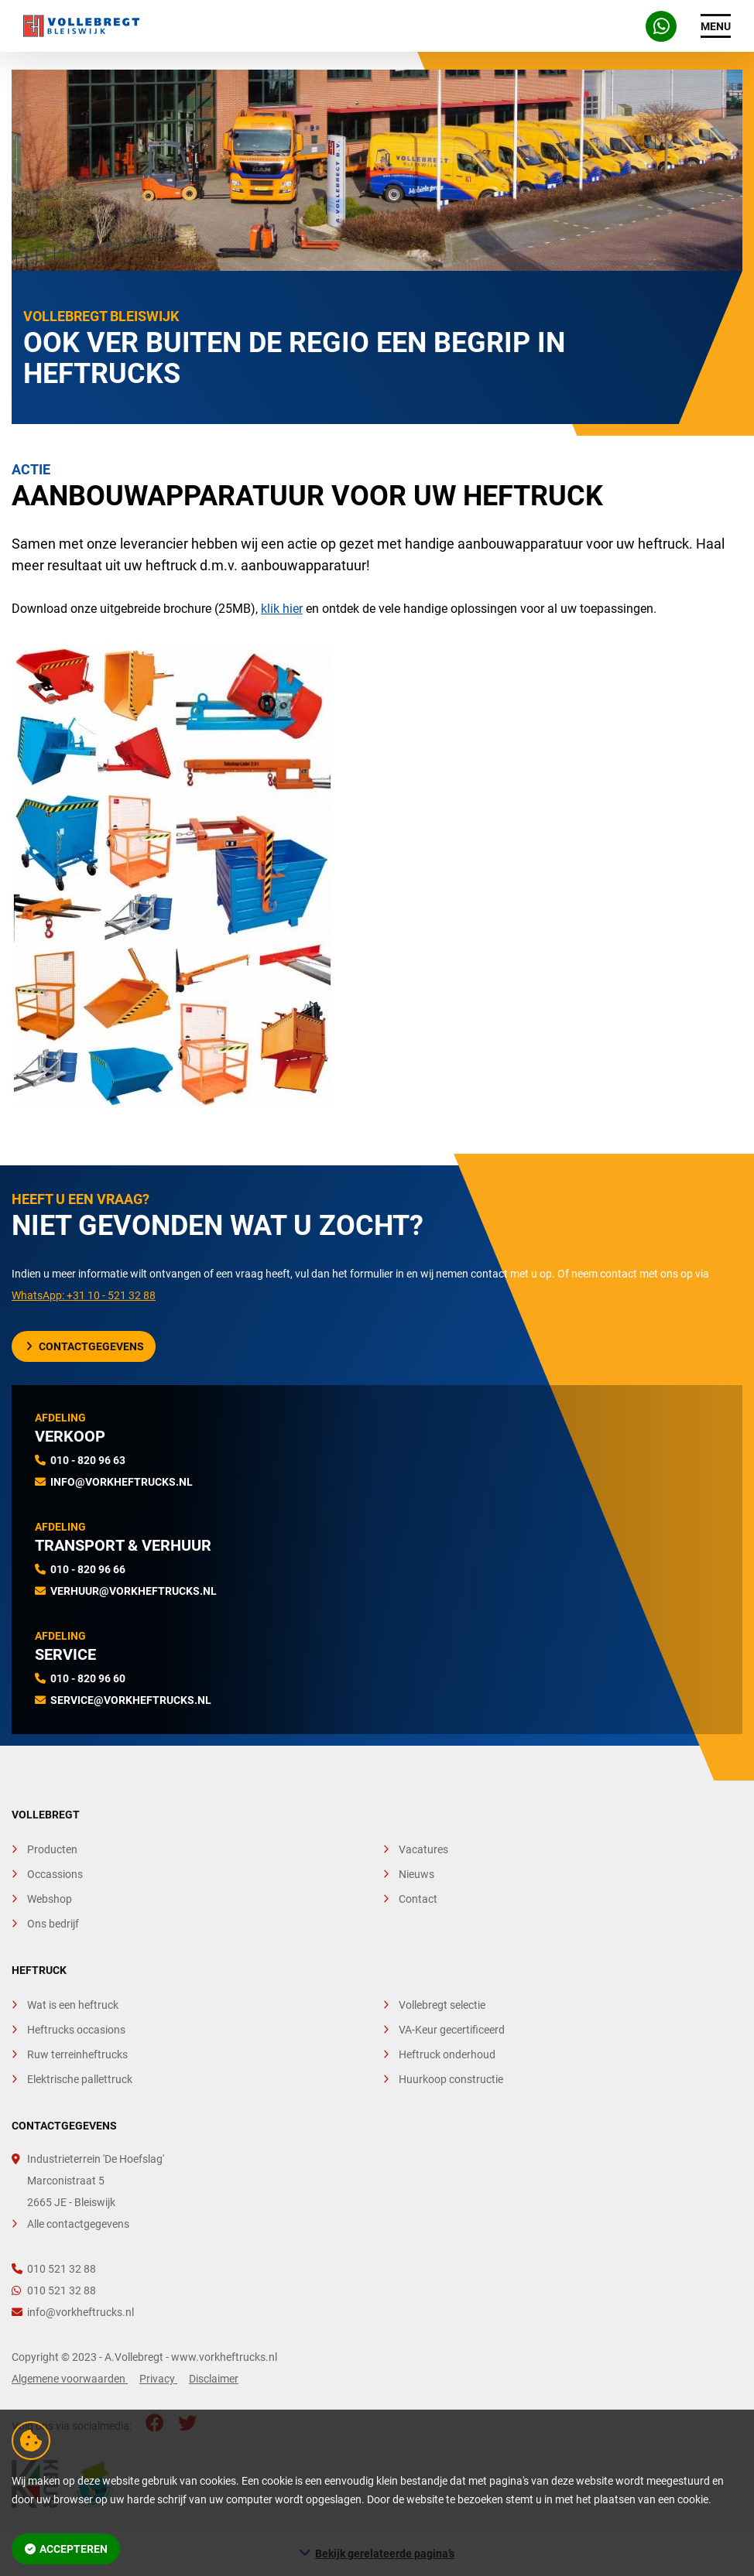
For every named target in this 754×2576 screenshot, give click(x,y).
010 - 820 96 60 (87, 1678)
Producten (52, 1849)
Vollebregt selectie (442, 2005)
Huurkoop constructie (451, 2079)
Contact (418, 1899)
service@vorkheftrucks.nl (130, 1700)
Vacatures (423, 1849)
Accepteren (66, 2549)
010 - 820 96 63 (87, 1460)
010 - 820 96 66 (87, 1569)
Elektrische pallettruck (79, 2079)
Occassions (55, 1874)
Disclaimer (213, 2378)
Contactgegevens (85, 1346)
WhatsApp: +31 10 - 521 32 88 (84, 1295)
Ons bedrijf (53, 1923)
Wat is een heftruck (72, 2005)
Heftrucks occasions (76, 2030)
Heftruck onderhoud (447, 2054)
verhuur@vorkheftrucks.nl (133, 1591)
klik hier (282, 608)
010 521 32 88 (54, 2269)
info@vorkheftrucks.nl (121, 1482)
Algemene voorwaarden (70, 2378)
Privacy (158, 2378)
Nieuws (416, 1874)
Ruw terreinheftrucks (77, 2054)
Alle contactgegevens (78, 2224)
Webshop (49, 1899)
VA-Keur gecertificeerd (452, 2030)
